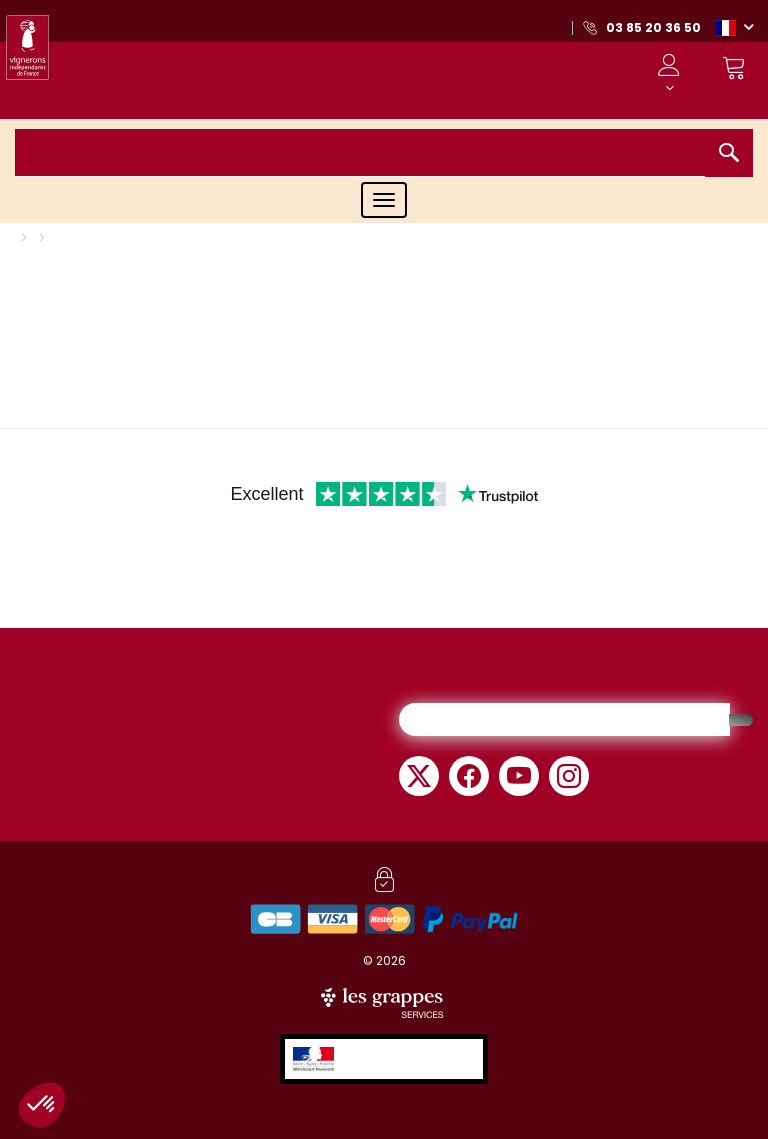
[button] (734, 27)
